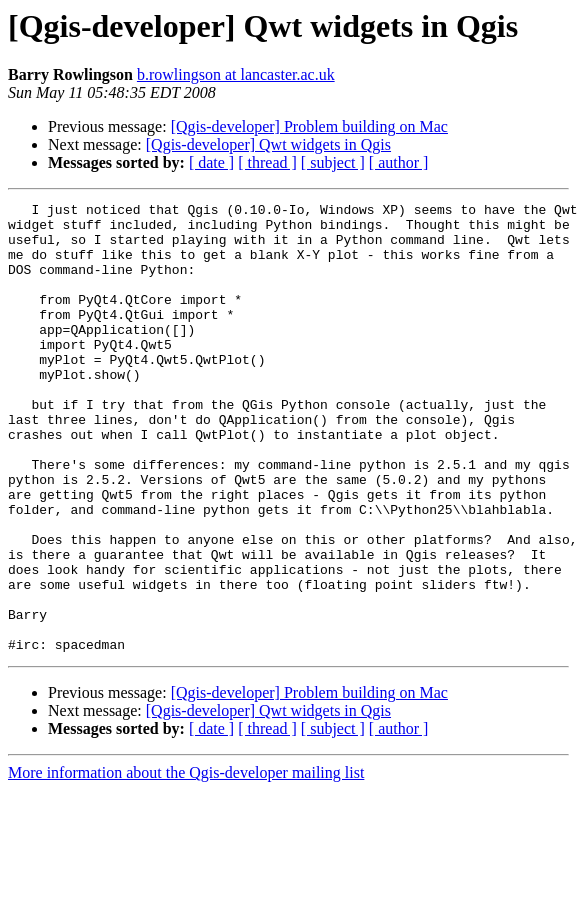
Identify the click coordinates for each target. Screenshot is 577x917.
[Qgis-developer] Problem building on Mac (309, 126)
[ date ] (211, 162)
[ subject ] (333, 162)
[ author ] (399, 162)
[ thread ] (267, 162)
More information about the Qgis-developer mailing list (186, 862)
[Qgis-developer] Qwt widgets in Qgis (268, 144)
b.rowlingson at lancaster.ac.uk (236, 74)
